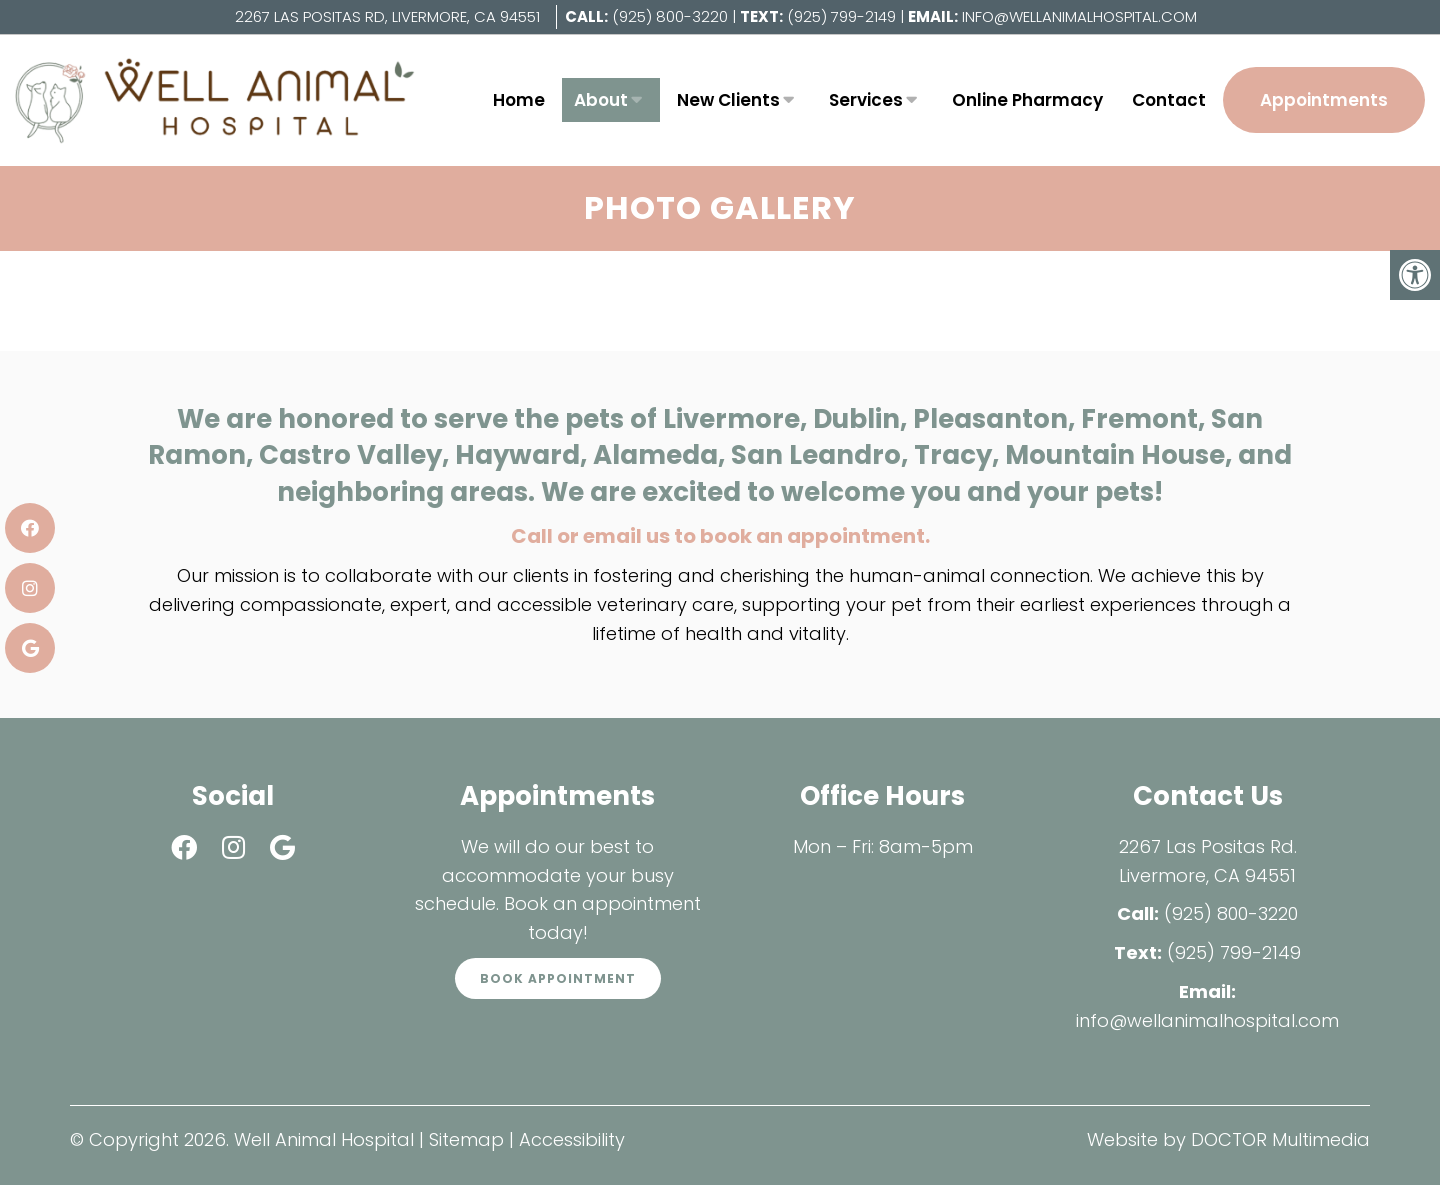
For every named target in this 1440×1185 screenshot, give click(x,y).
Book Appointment (558, 978)
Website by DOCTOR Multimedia (1228, 1139)
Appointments (1324, 100)
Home (519, 100)
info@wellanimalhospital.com (1079, 16)
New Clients (728, 100)
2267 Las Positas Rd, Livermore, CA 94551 (387, 16)
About (601, 100)
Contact (1169, 100)
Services (866, 100)
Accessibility (572, 1139)
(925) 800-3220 (670, 16)
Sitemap (466, 1139)
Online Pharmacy (1027, 100)
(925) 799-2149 (843, 16)
